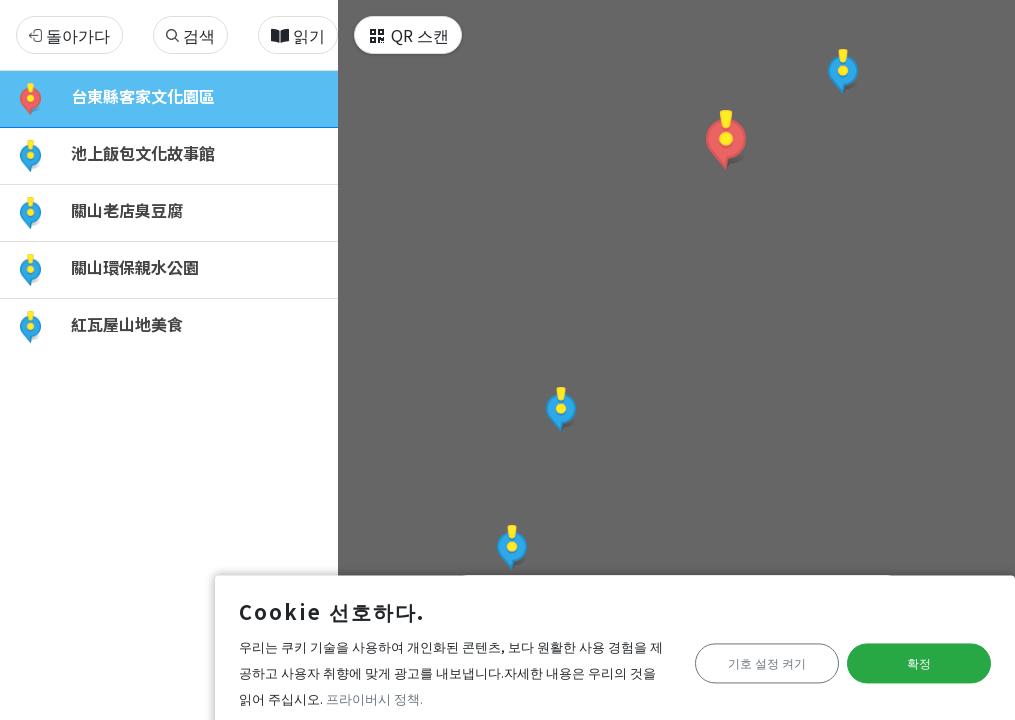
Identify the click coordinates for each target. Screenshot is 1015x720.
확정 (912, 655)
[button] (726, 140)
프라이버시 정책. (216, 690)
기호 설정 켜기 (745, 655)
